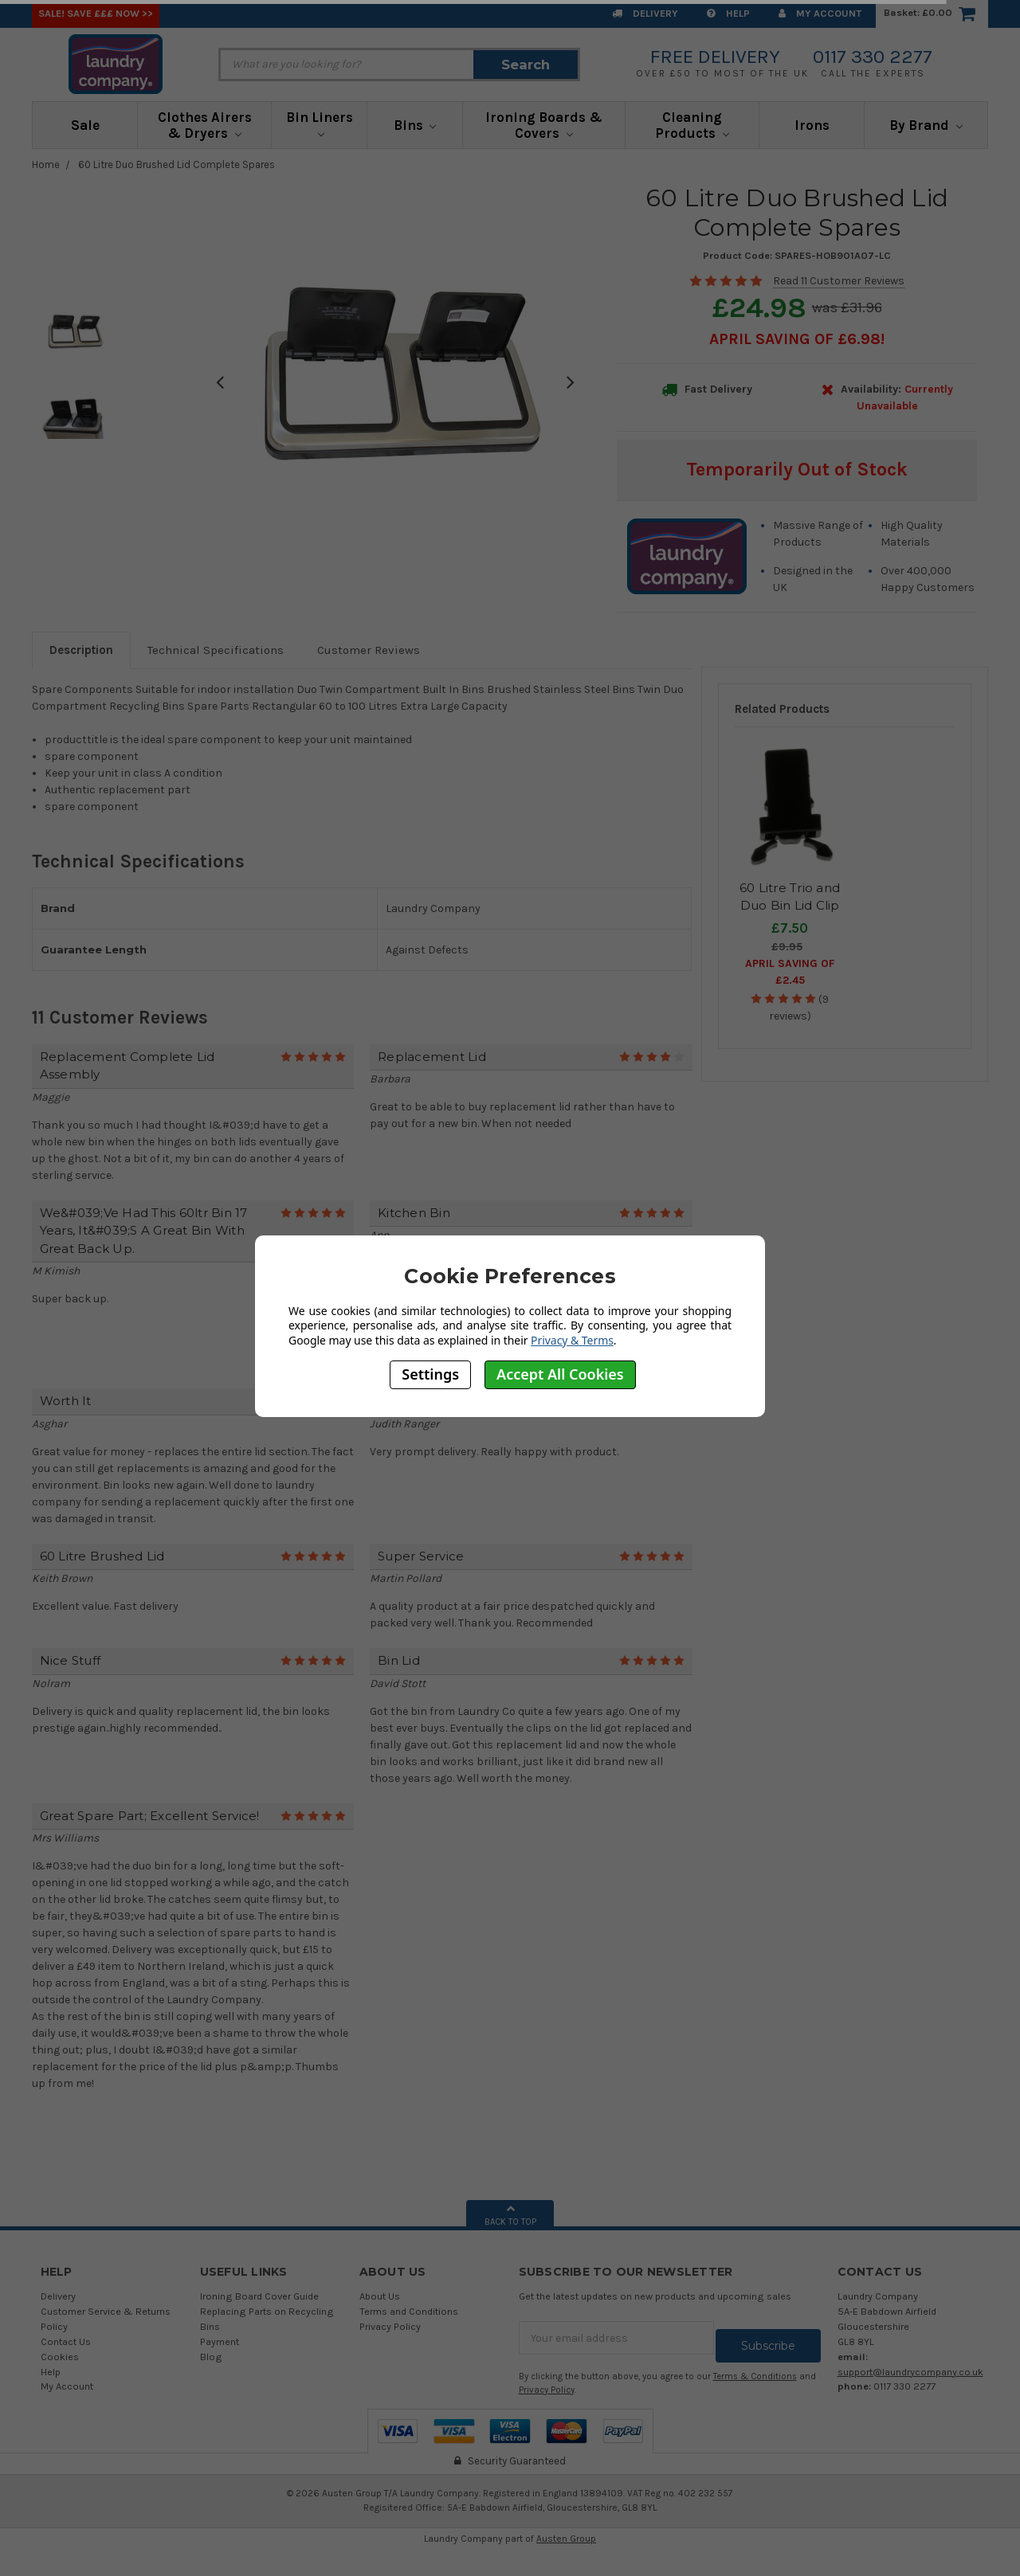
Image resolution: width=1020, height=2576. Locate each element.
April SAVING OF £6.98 (795, 339)
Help (728, 13)
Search (525, 64)
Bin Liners (319, 123)
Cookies (60, 2357)
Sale (85, 125)
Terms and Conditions (408, 2311)
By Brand (926, 125)
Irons (812, 125)
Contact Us (66, 2341)
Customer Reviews (368, 650)
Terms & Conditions (755, 2368)
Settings (430, 1374)
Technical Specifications (215, 650)
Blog (211, 2357)
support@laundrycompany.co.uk (910, 2372)
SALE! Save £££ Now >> (95, 13)
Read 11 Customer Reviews (838, 281)
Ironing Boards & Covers (543, 125)
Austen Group (566, 2530)
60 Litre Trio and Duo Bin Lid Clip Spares (790, 905)
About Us (379, 2296)
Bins (415, 125)
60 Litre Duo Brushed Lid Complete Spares (176, 164)
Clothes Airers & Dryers (205, 125)
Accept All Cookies (560, 1374)
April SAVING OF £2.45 (789, 972)
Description (81, 650)
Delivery (645, 13)
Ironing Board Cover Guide (259, 2296)
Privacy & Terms (572, 1340)
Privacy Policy (390, 2326)
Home (46, 164)
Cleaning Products (692, 125)
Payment (219, 2341)
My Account (820, 13)
